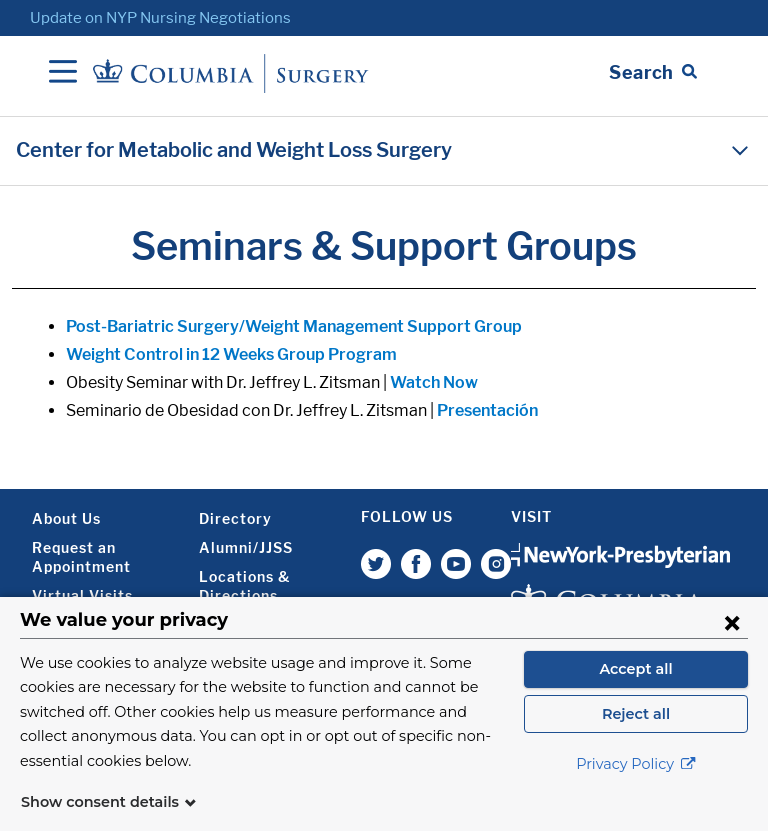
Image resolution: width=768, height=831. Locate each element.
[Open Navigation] (63, 73)
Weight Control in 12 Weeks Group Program (231, 354)
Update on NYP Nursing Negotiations (160, 18)
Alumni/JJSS (246, 547)
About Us (66, 518)
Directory (235, 518)
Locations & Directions (244, 586)
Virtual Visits (82, 595)
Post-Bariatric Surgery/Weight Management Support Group (294, 326)
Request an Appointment (81, 557)
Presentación (487, 410)
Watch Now (434, 382)
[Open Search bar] (653, 73)
